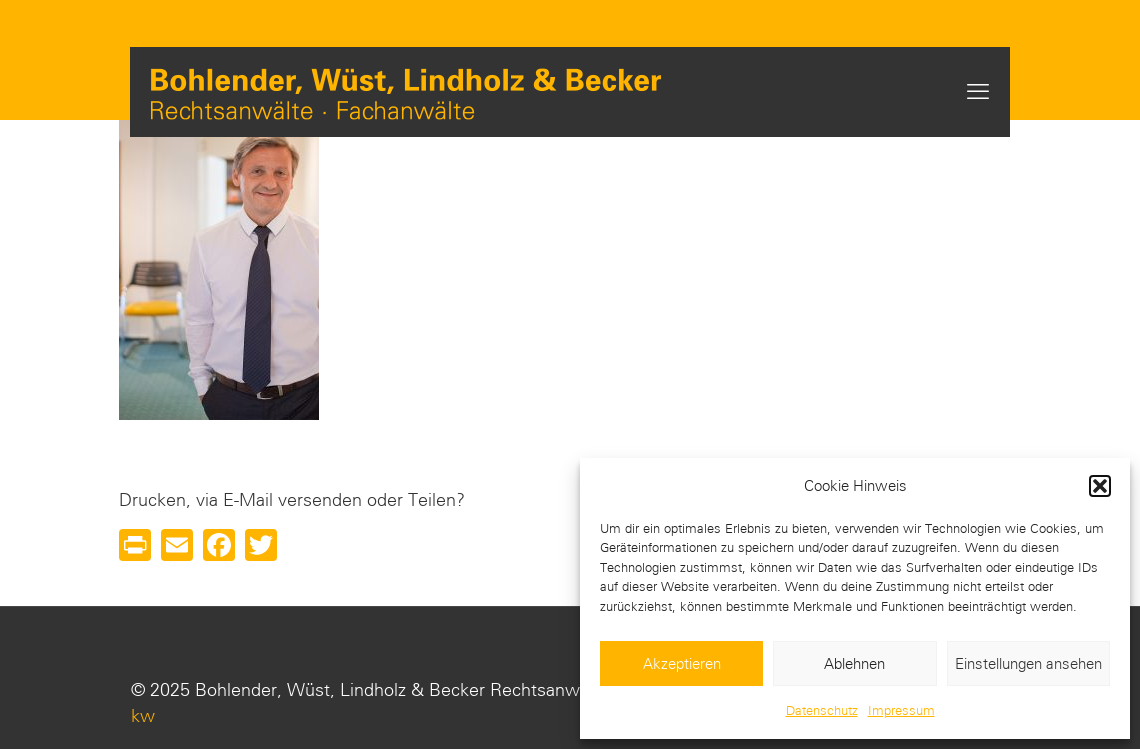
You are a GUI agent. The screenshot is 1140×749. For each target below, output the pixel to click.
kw (143, 716)
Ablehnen (854, 664)
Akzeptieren (682, 664)
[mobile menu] (978, 92)
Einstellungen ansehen (1028, 664)
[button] (1100, 486)
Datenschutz (822, 710)
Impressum (901, 710)
